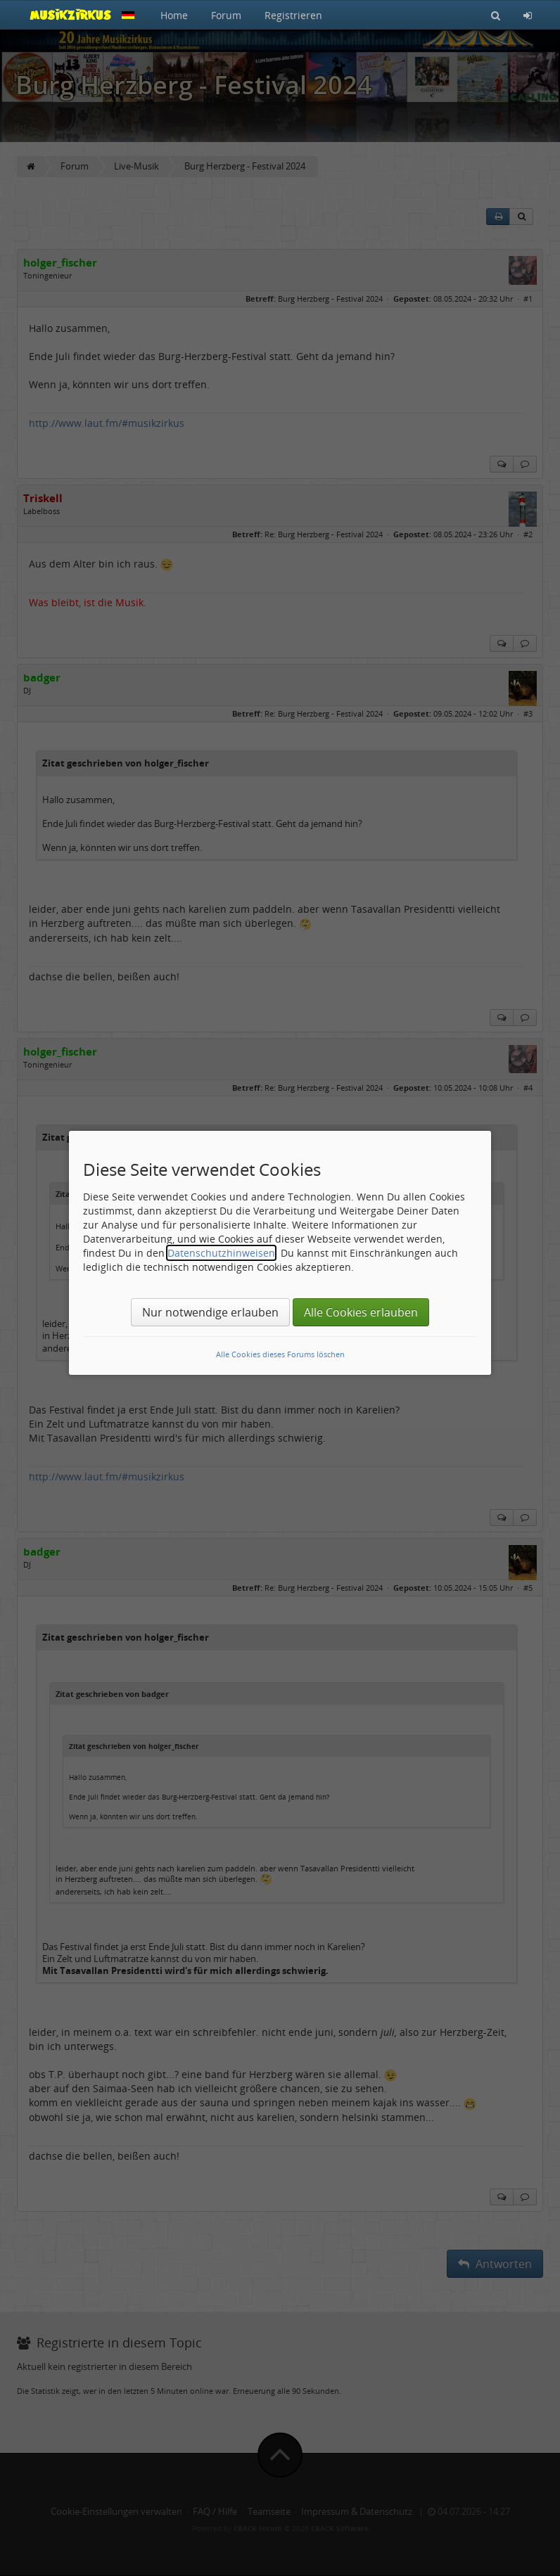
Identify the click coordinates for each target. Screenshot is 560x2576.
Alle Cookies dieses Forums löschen (280, 1354)
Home (174, 15)
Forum (226, 15)
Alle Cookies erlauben (361, 1312)
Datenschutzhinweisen (221, 1253)
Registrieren (293, 15)
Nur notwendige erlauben (210, 1312)
